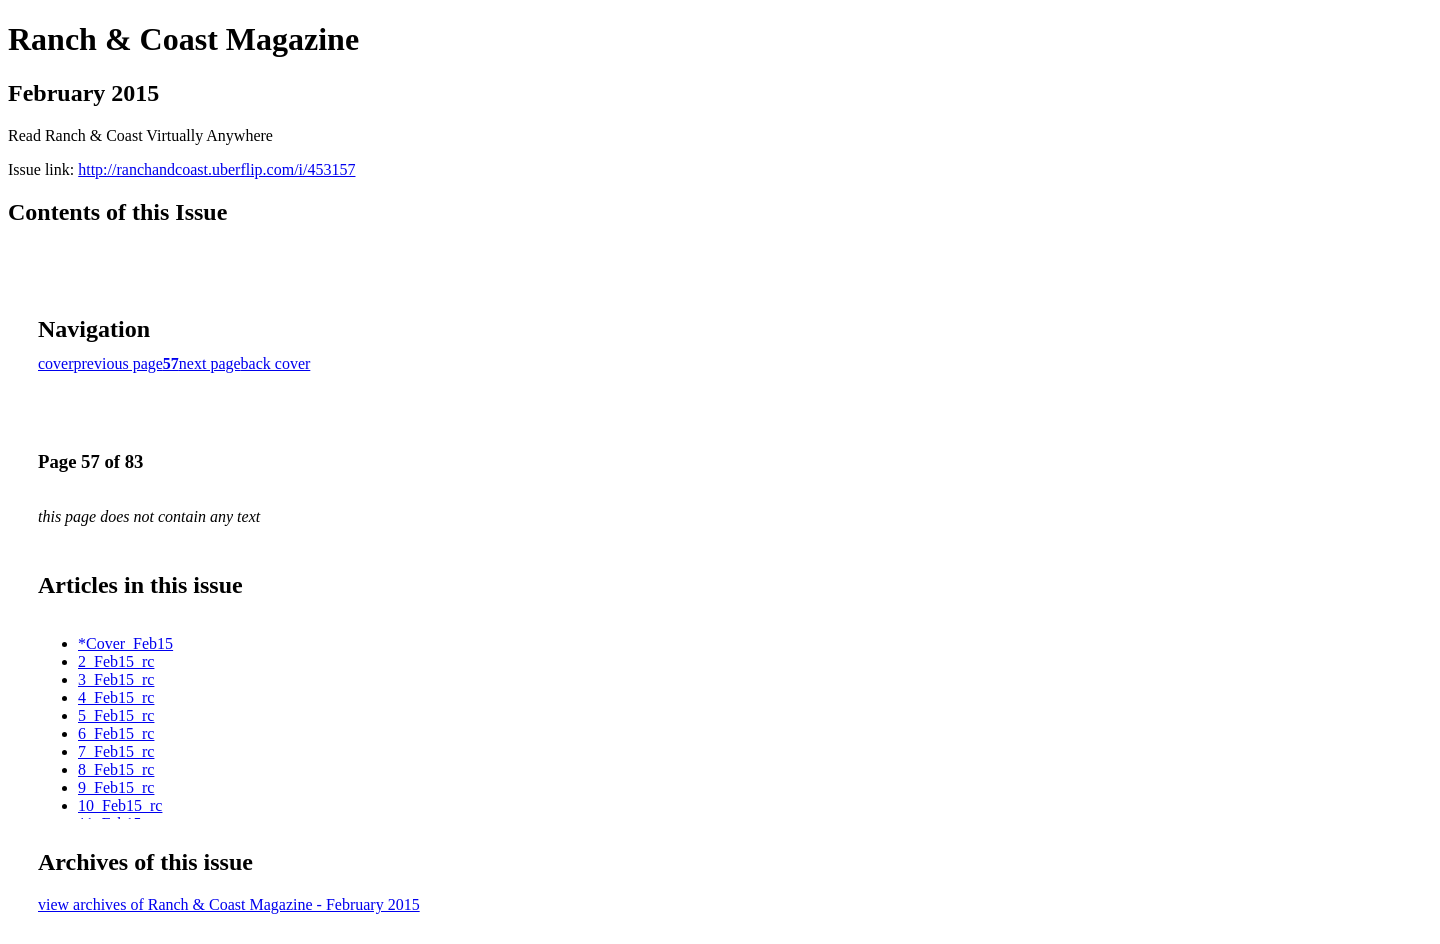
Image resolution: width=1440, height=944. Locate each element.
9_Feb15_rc (116, 787)
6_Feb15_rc (116, 733)
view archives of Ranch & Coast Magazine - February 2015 (229, 904)
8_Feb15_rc (116, 769)
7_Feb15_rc (116, 751)
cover (56, 363)
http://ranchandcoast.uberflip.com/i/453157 (216, 169)
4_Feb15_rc (116, 697)
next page (210, 363)
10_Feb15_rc (120, 805)
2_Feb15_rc (116, 661)
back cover (276, 363)
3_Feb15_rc (116, 679)
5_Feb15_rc (116, 715)
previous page (118, 363)
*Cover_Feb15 (125, 643)
